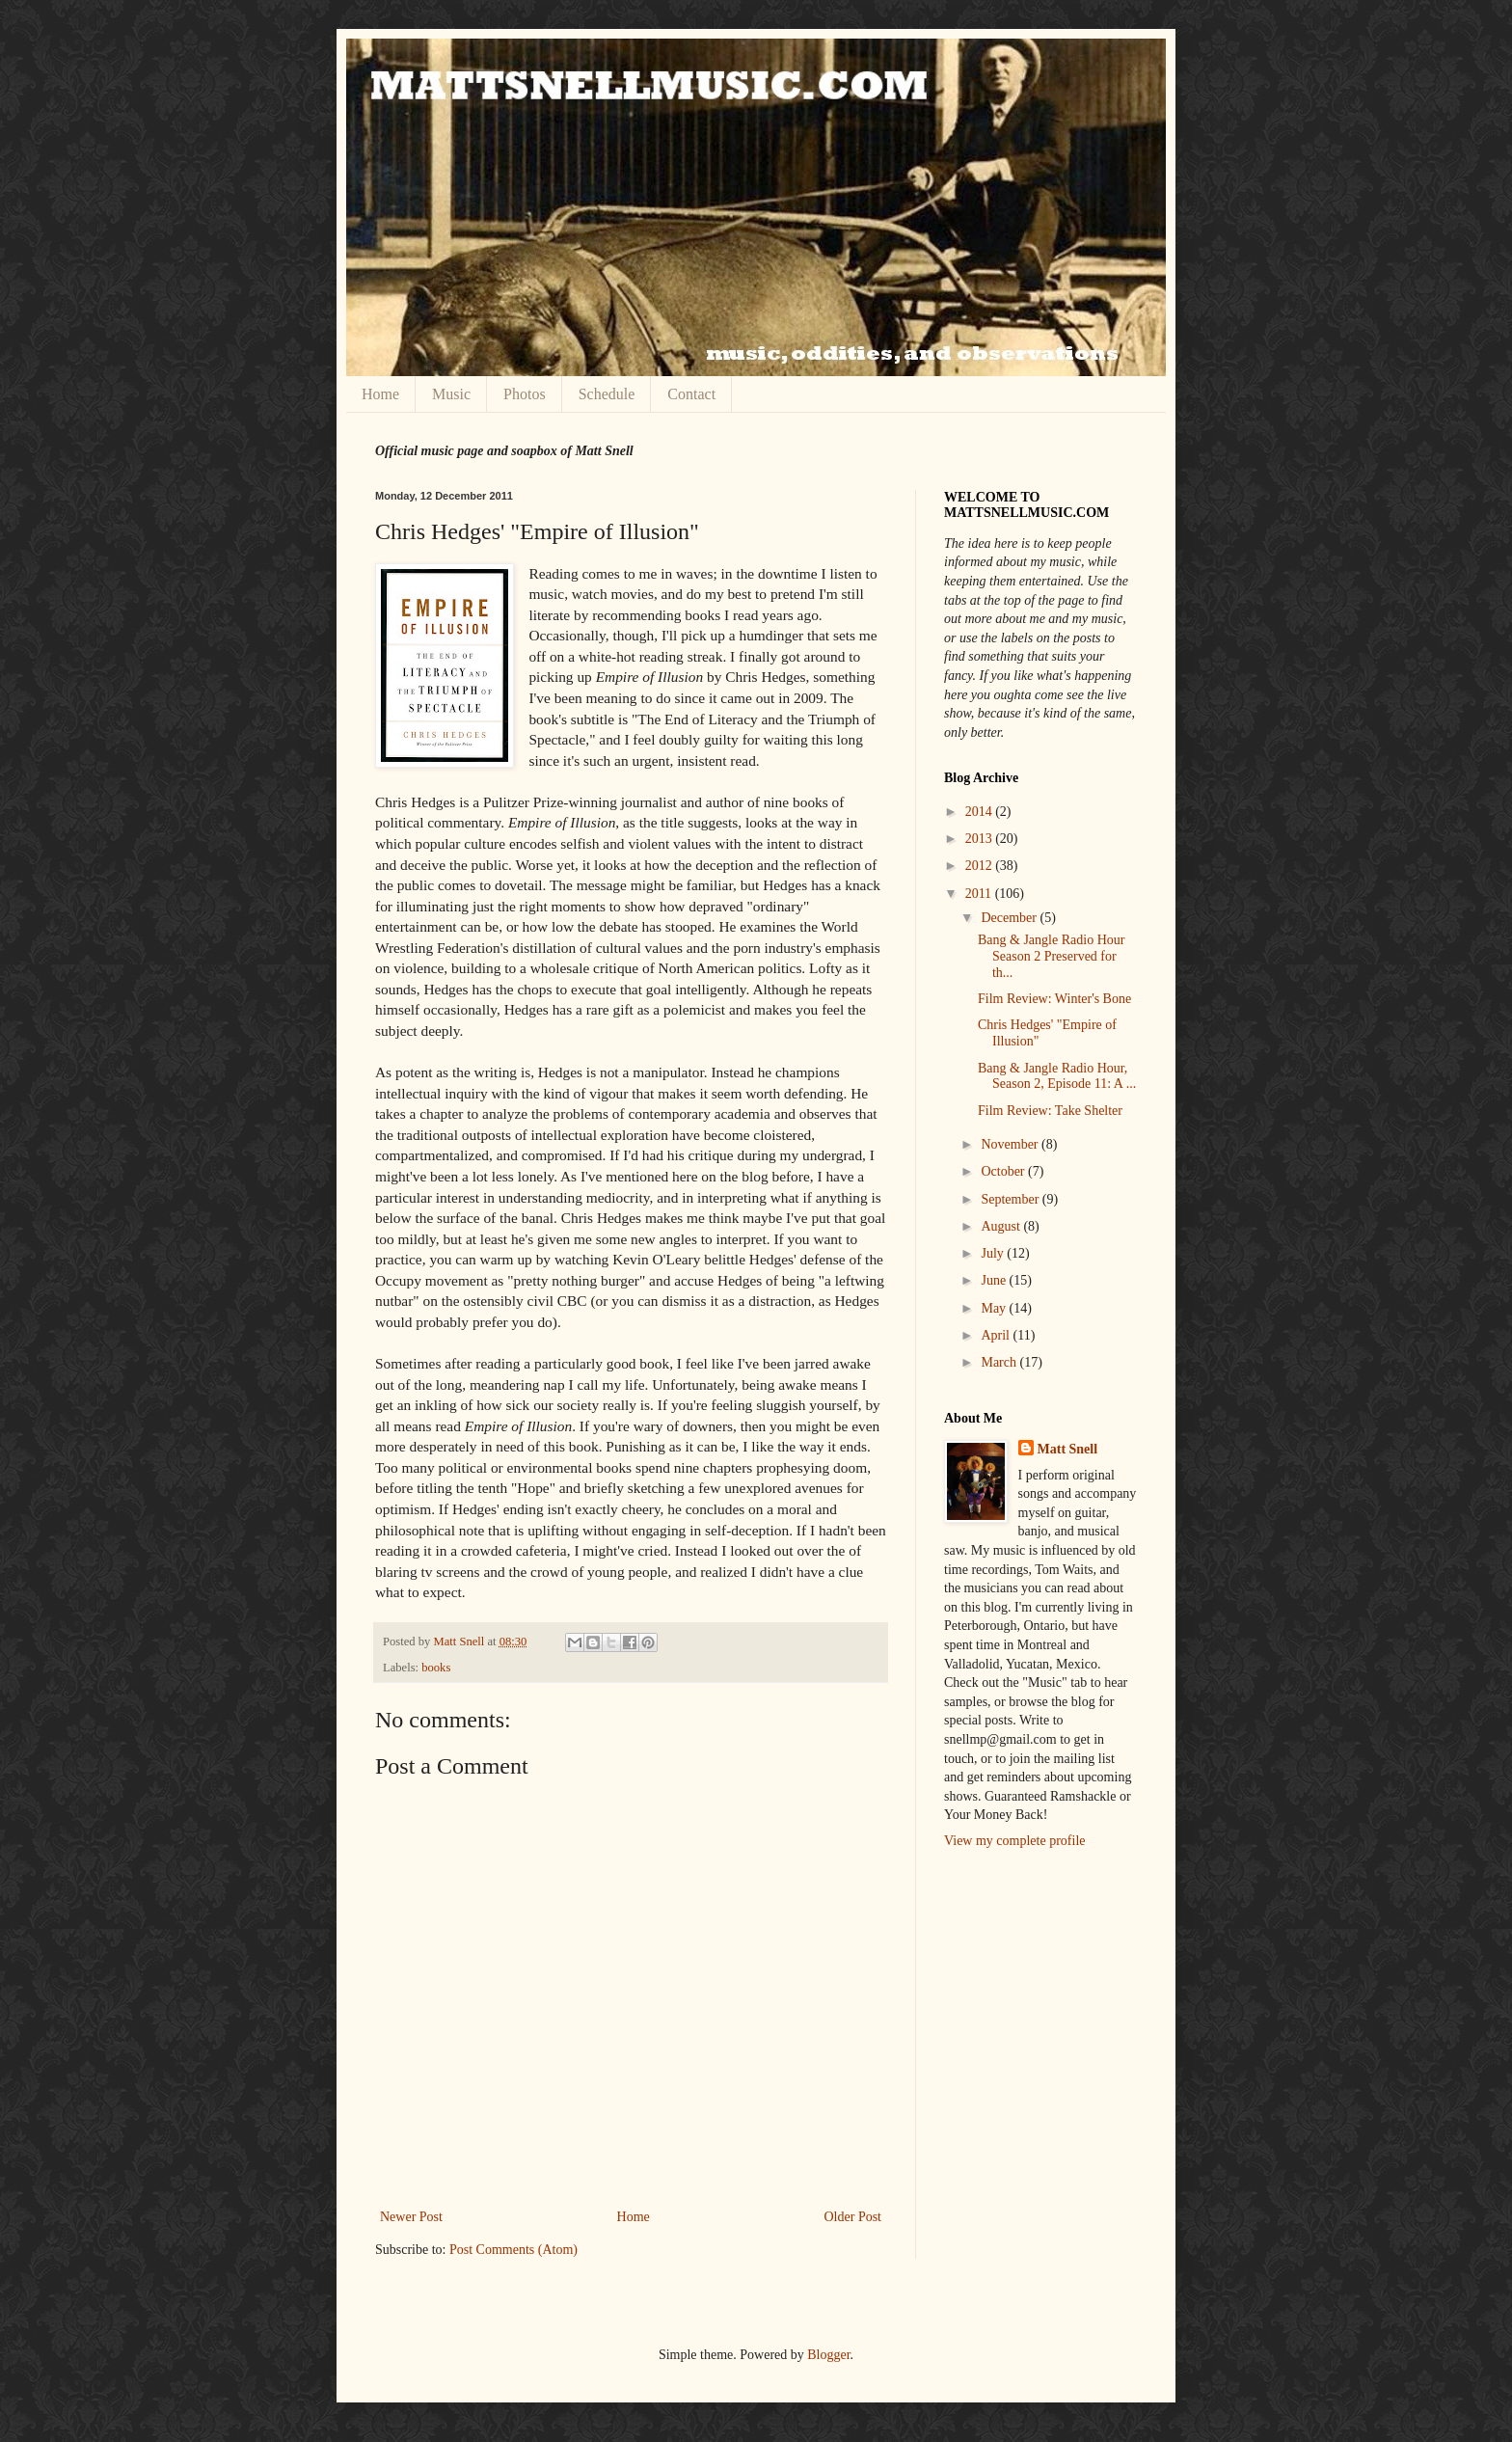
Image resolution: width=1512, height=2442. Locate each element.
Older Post (853, 2217)
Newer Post (411, 2217)
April (996, 1335)
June (995, 1280)
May (995, 1308)
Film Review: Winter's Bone (1054, 998)
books (435, 1667)
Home (380, 394)
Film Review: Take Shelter (1050, 1110)
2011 (980, 893)
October (1004, 1171)
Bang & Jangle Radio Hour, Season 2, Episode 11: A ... (1057, 1076)
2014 (980, 811)
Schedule (607, 394)
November (1011, 1144)
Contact (691, 394)
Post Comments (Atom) (513, 2249)
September (1011, 1199)
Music (451, 394)
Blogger (828, 2354)
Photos (524, 394)
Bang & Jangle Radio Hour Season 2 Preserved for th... (1051, 956)
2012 (980, 865)
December (1010, 917)
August (1002, 1226)
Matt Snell (460, 1641)
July (994, 1253)
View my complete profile (1015, 1840)
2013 (980, 838)
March (1000, 1362)
